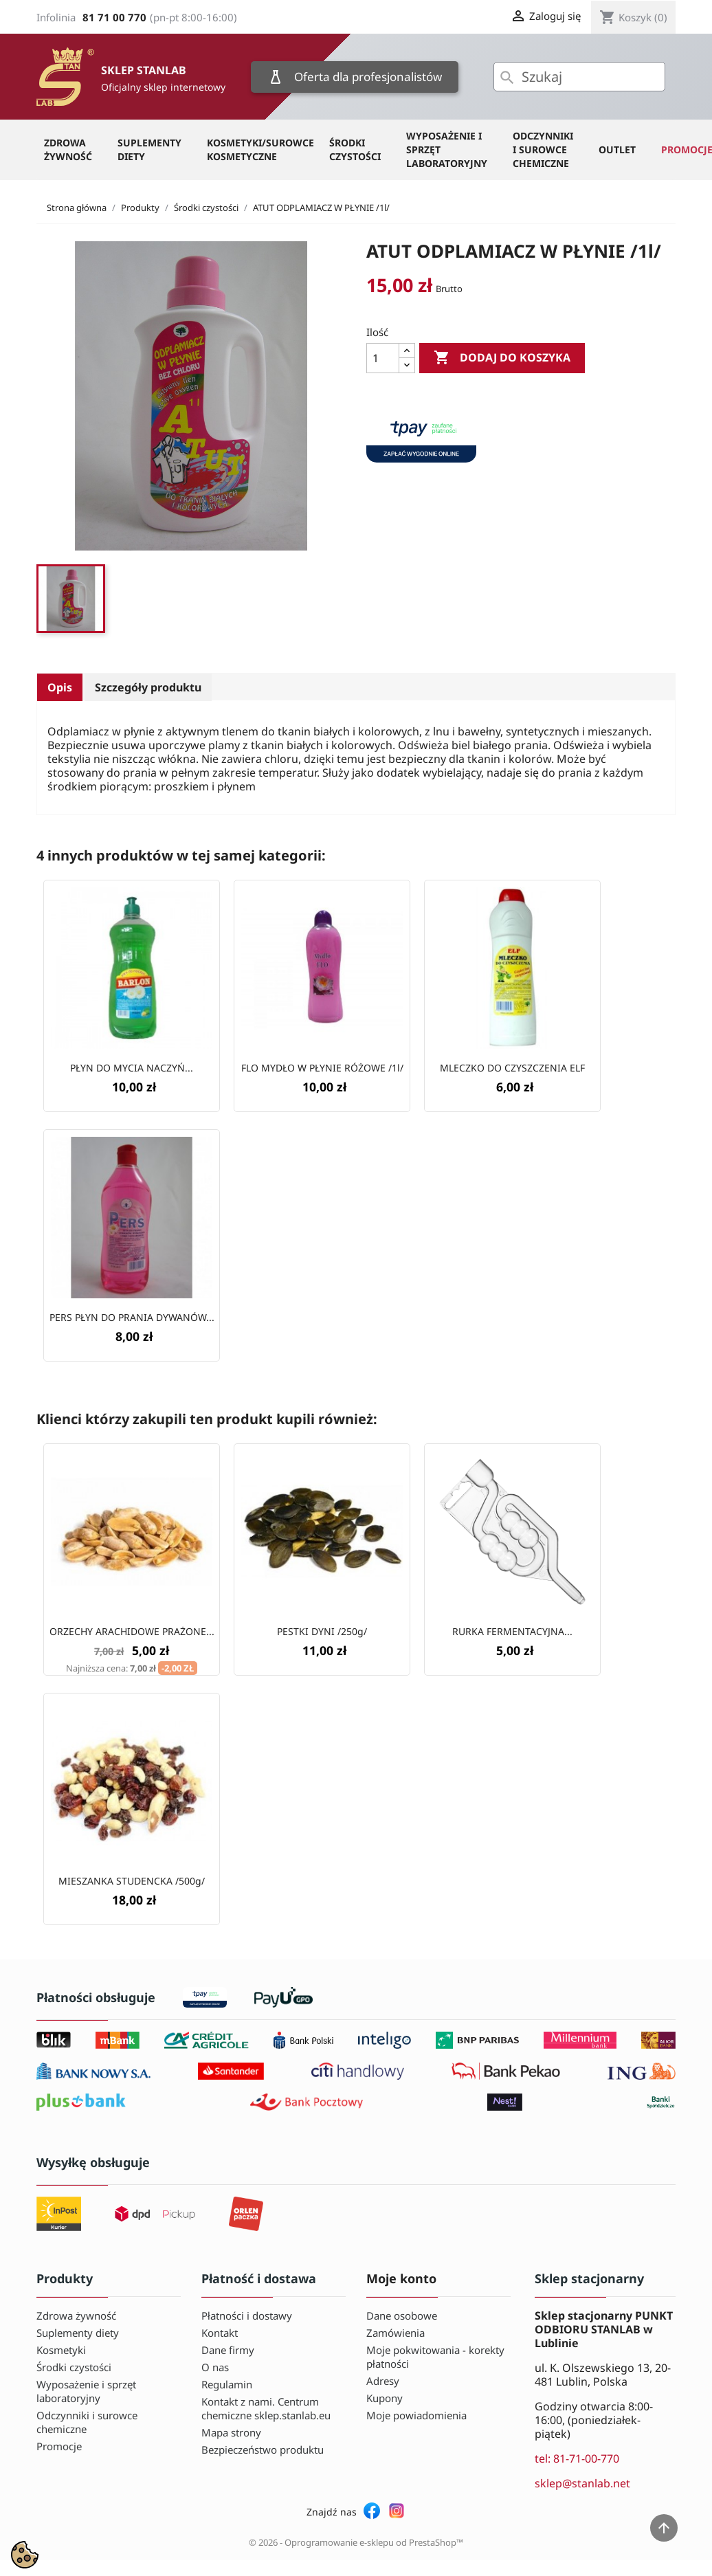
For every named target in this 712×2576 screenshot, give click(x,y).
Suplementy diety (149, 149)
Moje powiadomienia (416, 2415)
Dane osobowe (401, 2315)
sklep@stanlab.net (582, 2483)
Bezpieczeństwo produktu (262, 2449)
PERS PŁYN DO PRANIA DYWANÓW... (131, 1317)
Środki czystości (355, 149)
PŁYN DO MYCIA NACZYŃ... (131, 1067)
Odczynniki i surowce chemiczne (543, 149)
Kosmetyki (61, 2350)
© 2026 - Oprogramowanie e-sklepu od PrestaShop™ (356, 2542)
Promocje (59, 2446)
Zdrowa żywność (68, 149)
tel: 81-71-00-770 (577, 2458)
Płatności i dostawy (246, 2315)
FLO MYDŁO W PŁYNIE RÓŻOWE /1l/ (322, 1067)
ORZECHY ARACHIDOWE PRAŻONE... (131, 1631)
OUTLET (617, 149)
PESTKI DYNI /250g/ (322, 1631)
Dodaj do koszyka (502, 358)
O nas (215, 2367)
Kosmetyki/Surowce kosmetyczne (260, 149)
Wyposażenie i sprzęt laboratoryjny (446, 149)
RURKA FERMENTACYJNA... (512, 1631)
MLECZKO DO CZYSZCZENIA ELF (512, 1067)
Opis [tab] (59, 687)
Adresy (382, 2381)
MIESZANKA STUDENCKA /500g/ (131, 1880)
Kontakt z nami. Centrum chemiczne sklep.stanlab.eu (266, 2408)
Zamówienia (395, 2333)
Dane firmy (227, 2350)
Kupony (384, 2398)
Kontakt (219, 2333)
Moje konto (401, 2278)
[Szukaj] (579, 76)
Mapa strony (231, 2432)
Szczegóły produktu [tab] (148, 687)
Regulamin (226, 2384)
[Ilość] (382, 358)
